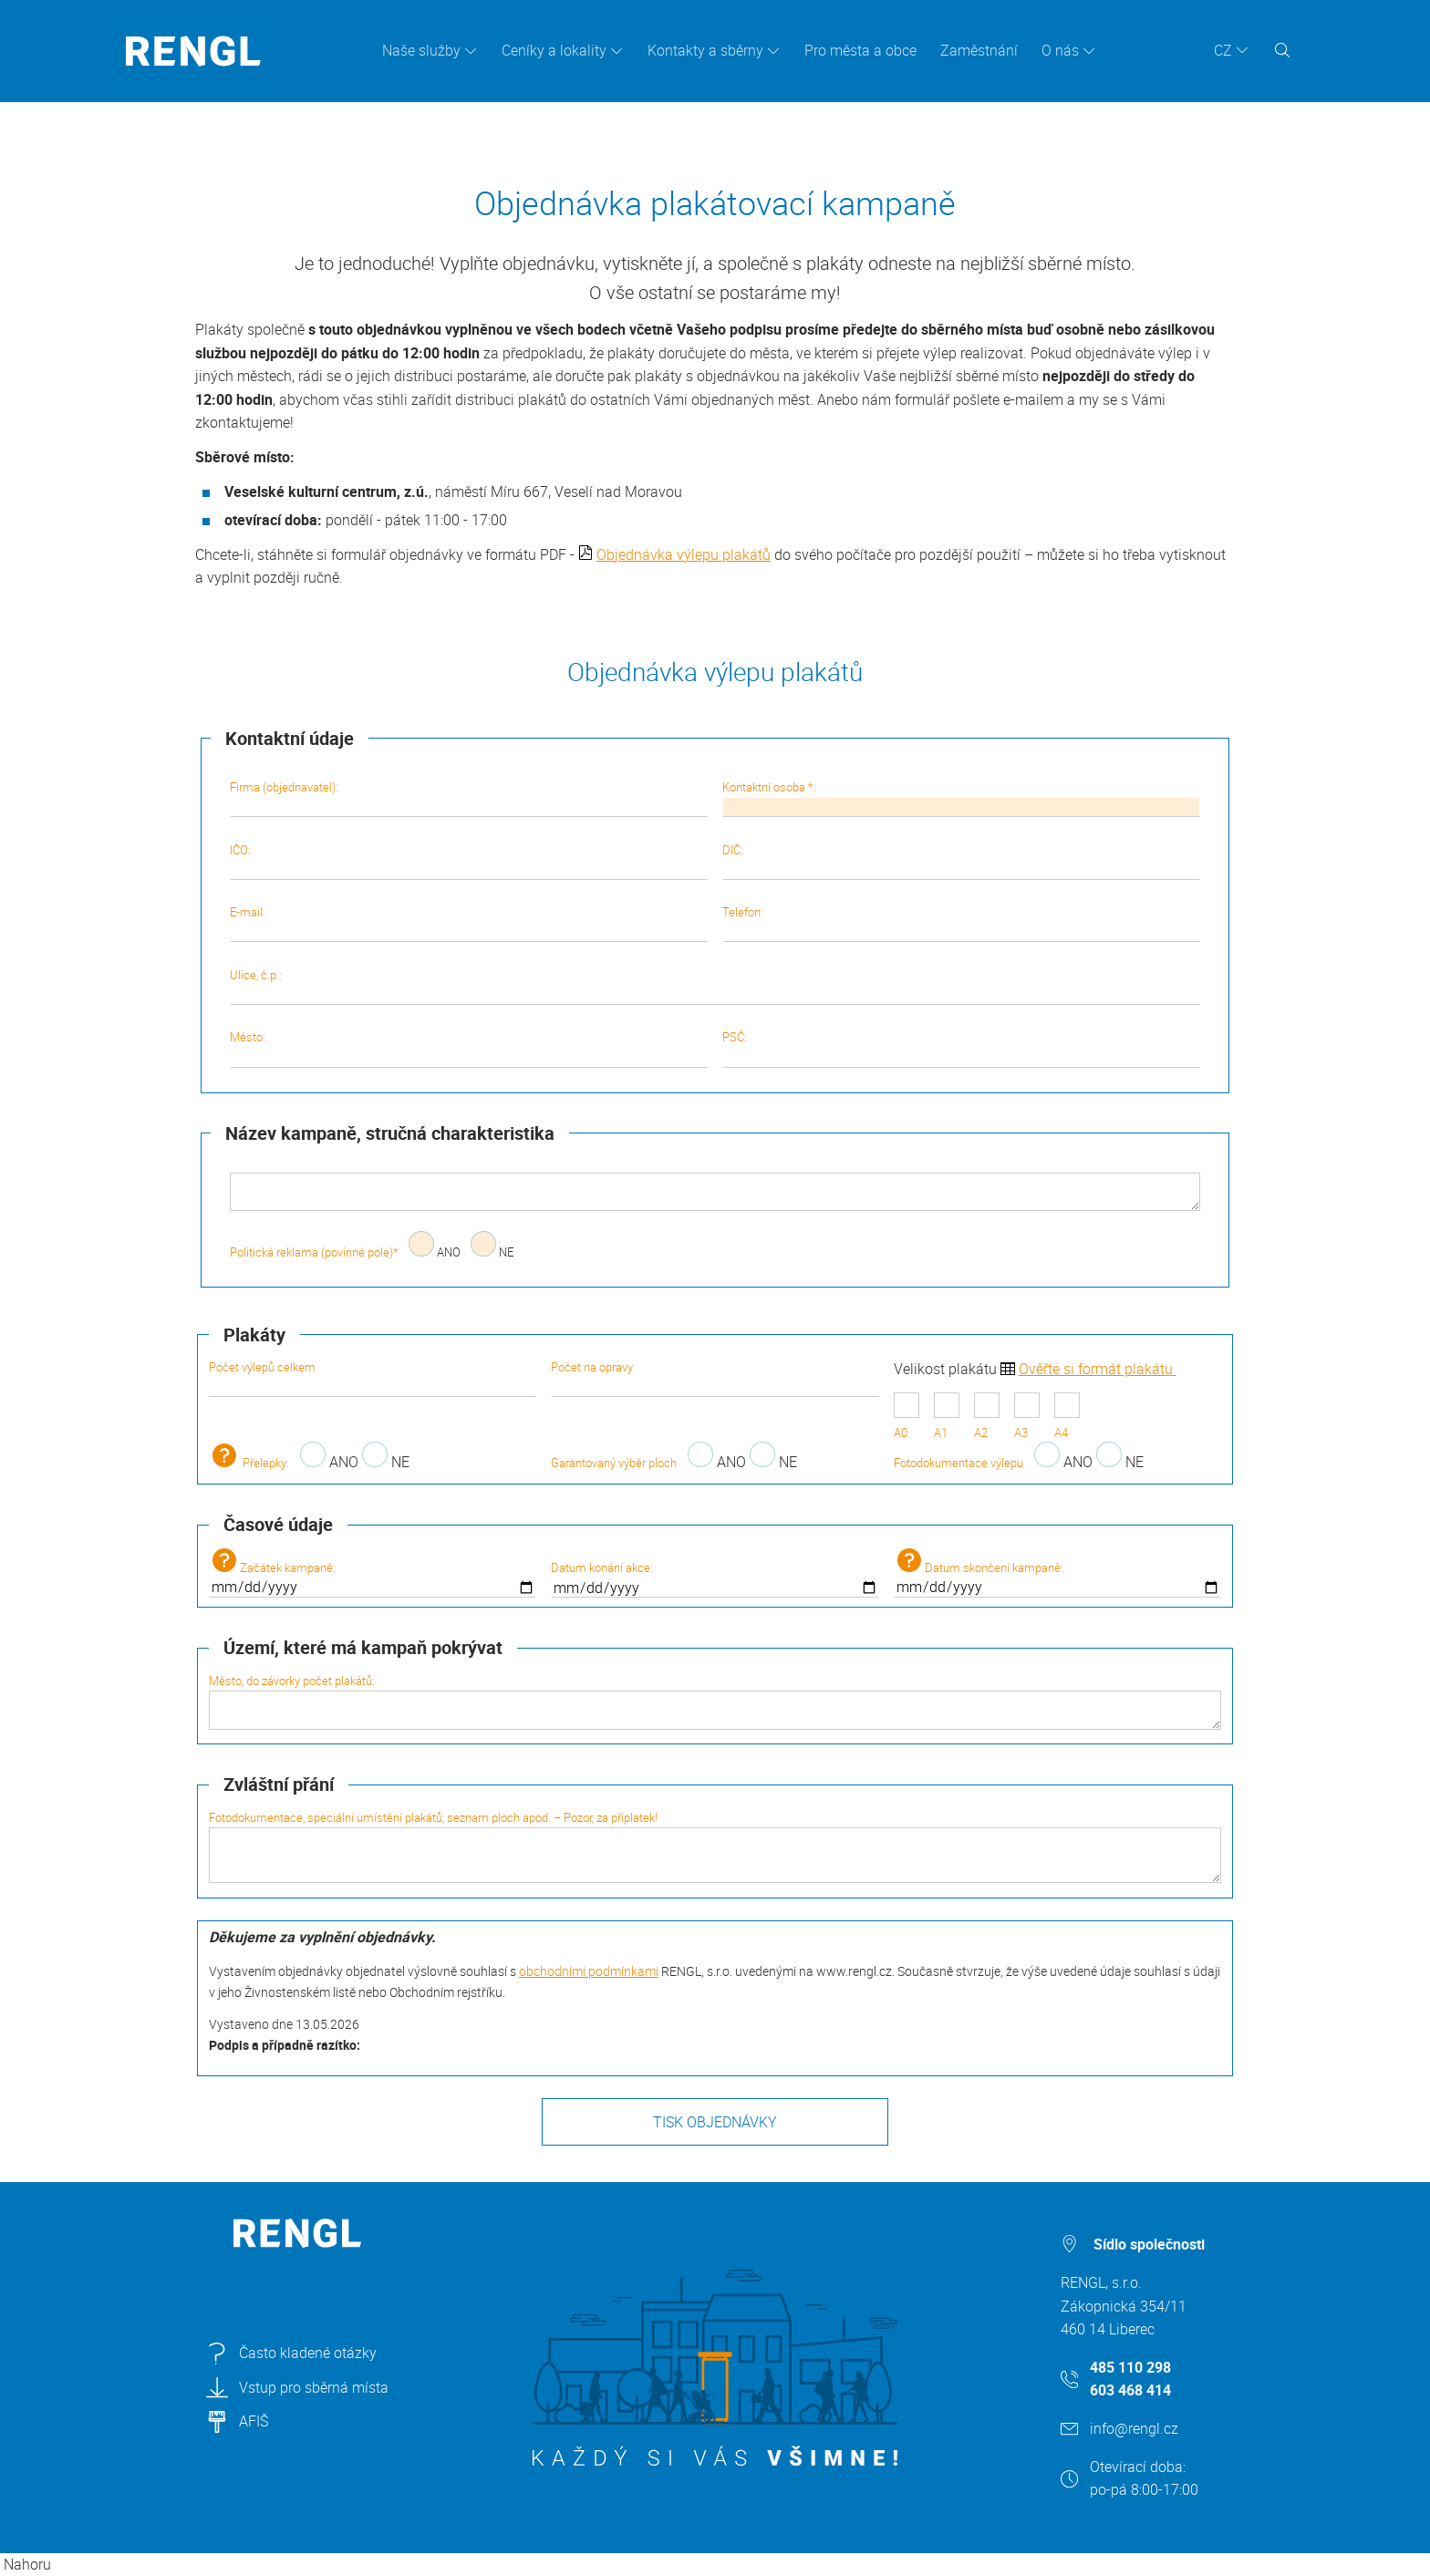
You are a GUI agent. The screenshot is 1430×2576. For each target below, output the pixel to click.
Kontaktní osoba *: (961, 798)
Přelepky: (249, 1462)
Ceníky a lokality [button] (554, 50)
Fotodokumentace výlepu (958, 1462)
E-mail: (469, 923)
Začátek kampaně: (372, 1573)
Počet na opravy (714, 1378)
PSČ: (961, 1048)
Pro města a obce (860, 50)
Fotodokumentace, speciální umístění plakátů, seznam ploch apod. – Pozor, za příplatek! (715, 1846)
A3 (1027, 1416)
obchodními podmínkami (588, 1971)
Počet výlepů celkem (372, 1378)
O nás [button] (1060, 50)
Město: (469, 1048)
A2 (987, 1416)
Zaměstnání (979, 50)
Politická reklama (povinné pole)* (314, 1252)
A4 (1067, 1416)
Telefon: (961, 923)
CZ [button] (1223, 50)
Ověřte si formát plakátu (1097, 1369)
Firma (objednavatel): (469, 798)
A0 (906, 1416)
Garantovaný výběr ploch (614, 1462)
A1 (946, 1416)
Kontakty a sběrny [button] (705, 50)
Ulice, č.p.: (715, 986)
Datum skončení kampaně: (1057, 1573)
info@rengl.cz (1134, 2428)
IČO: (469, 861)
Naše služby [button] (421, 50)
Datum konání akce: (714, 1578)
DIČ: (961, 861)
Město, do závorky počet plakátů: (715, 1701)
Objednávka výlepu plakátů (683, 554)
